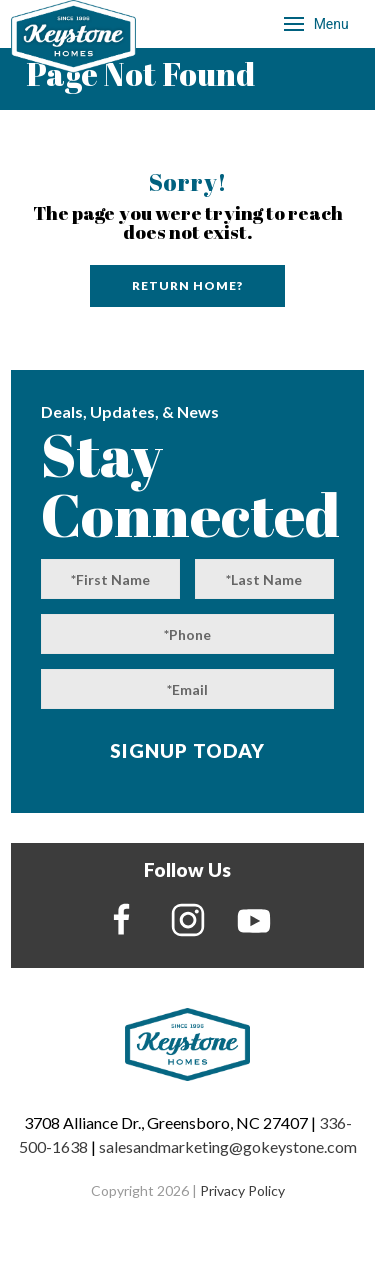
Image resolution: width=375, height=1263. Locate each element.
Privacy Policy (242, 1190)
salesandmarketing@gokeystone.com (228, 1146)
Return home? (187, 285)
